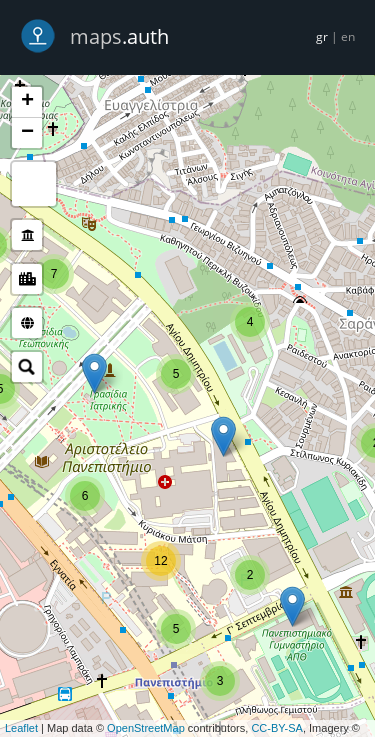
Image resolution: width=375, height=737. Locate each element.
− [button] (27, 133)
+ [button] (27, 102)
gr (322, 36)
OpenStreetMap (146, 728)
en (348, 36)
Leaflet (21, 728)
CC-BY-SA (277, 728)
